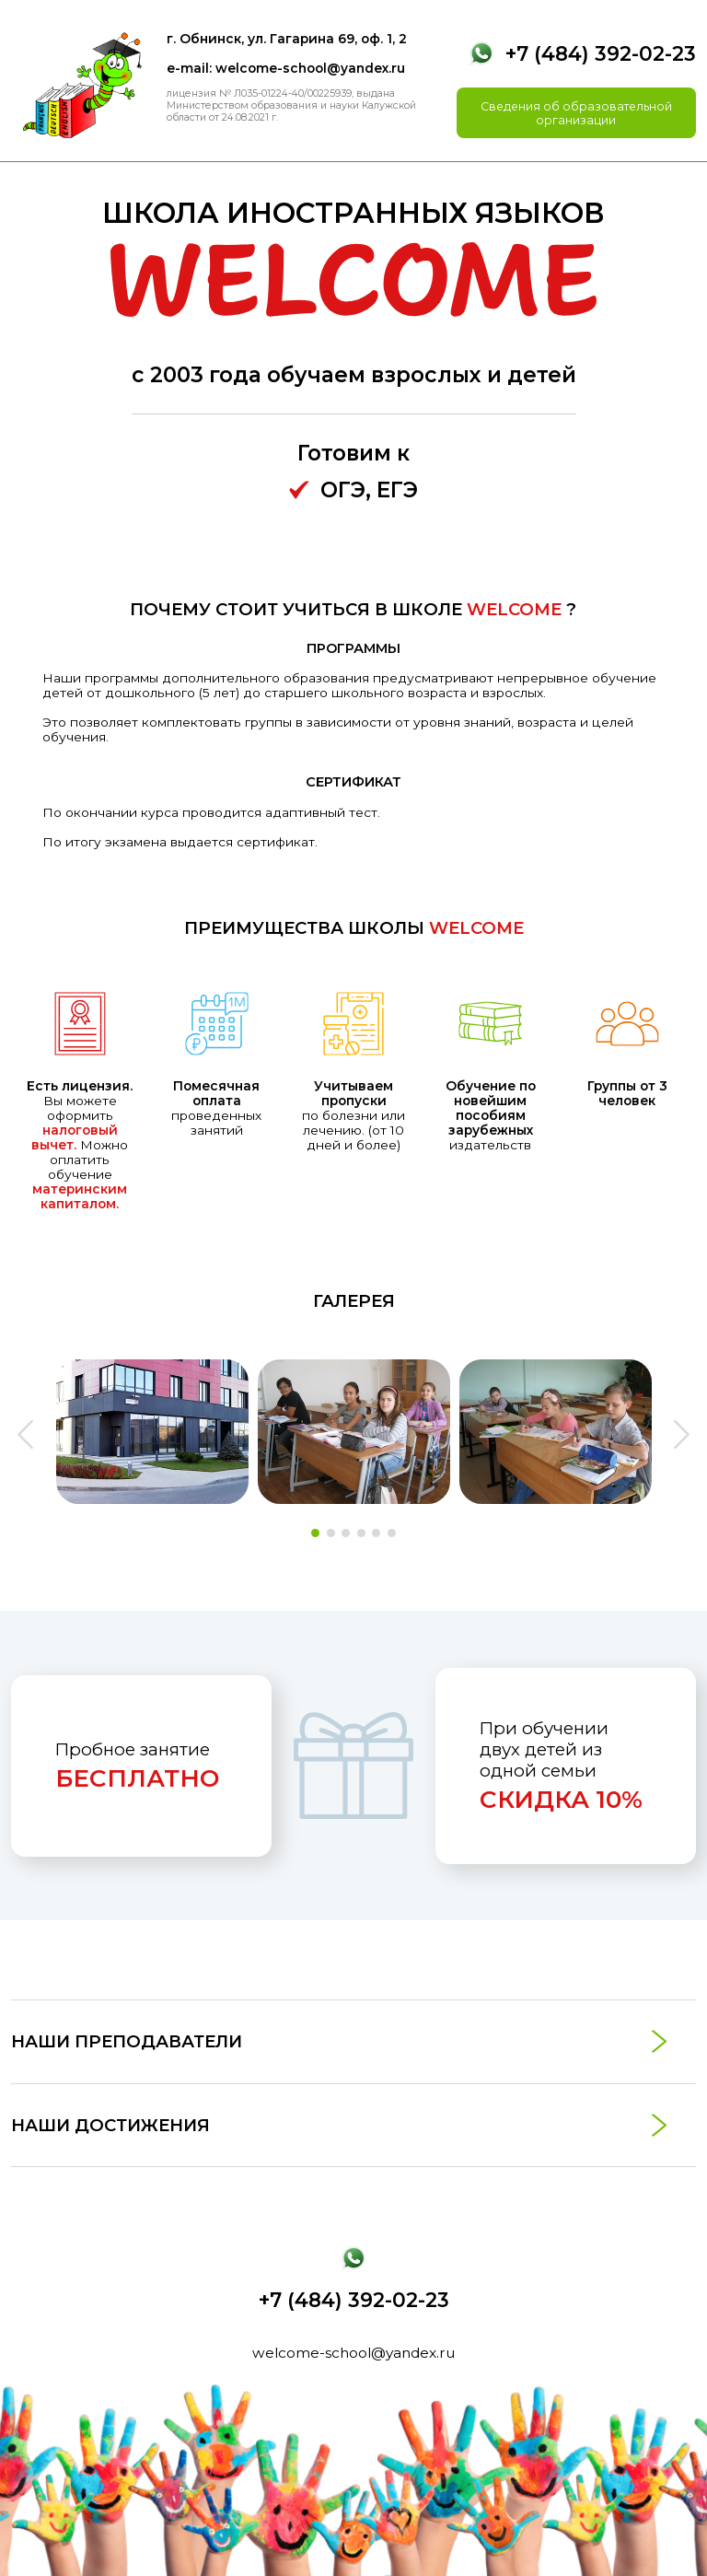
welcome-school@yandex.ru (353, 2352)
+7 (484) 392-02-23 (600, 53)
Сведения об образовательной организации (576, 113)
